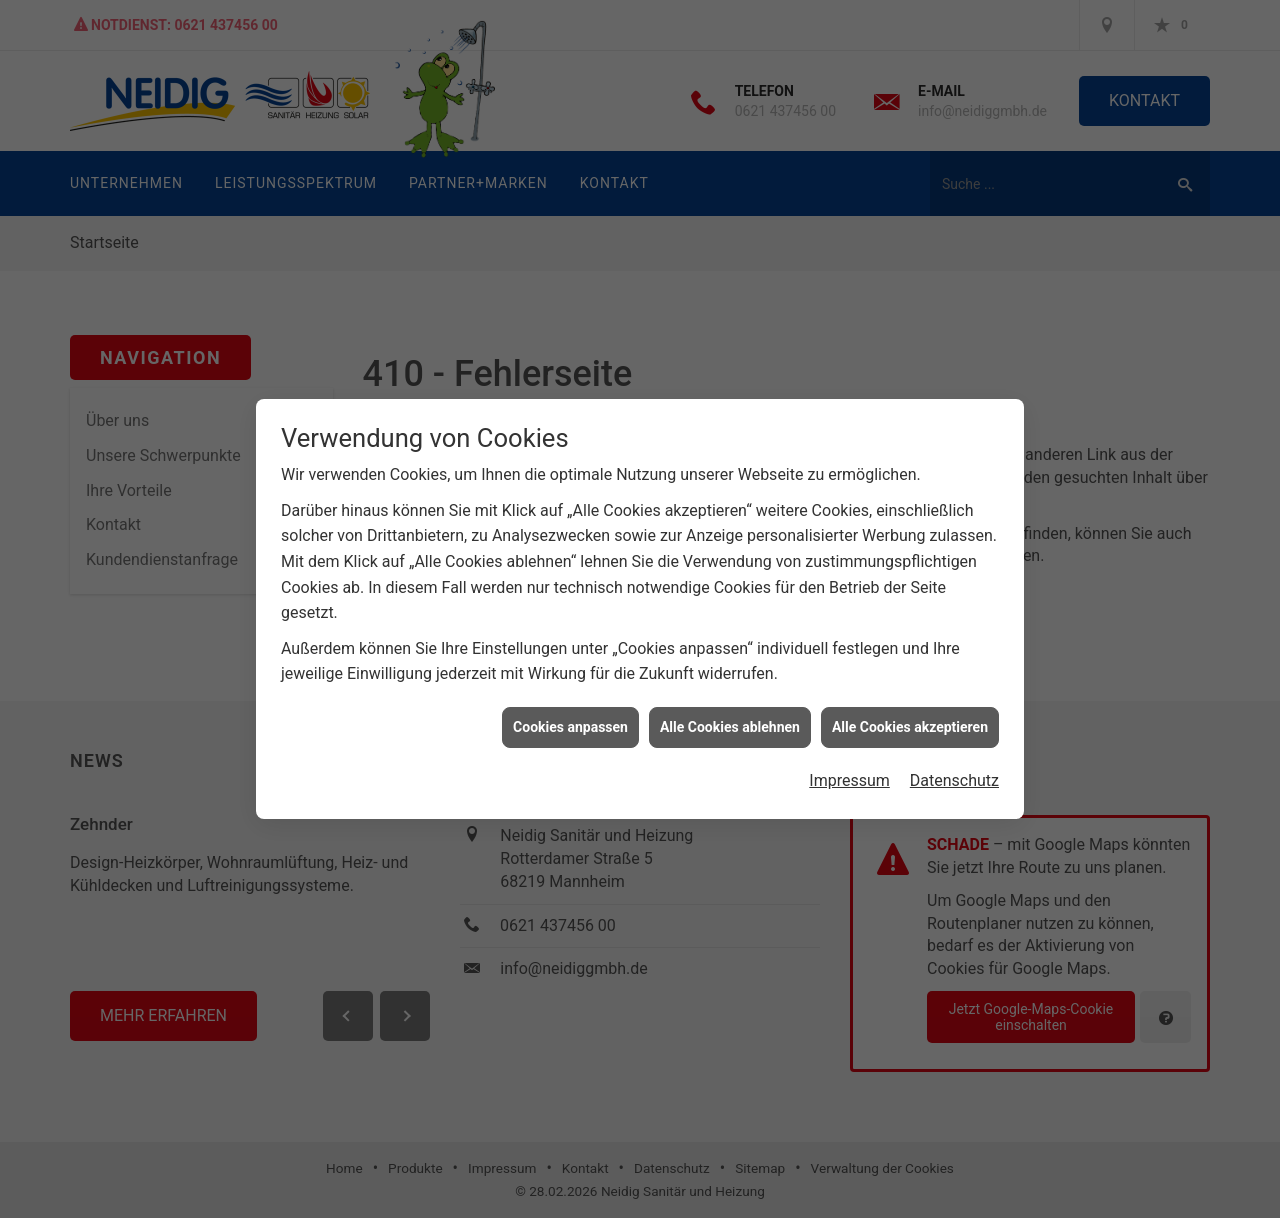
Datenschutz (954, 771)
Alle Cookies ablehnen (730, 717)
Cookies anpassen (570, 717)
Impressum (849, 771)
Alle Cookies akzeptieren (910, 717)
